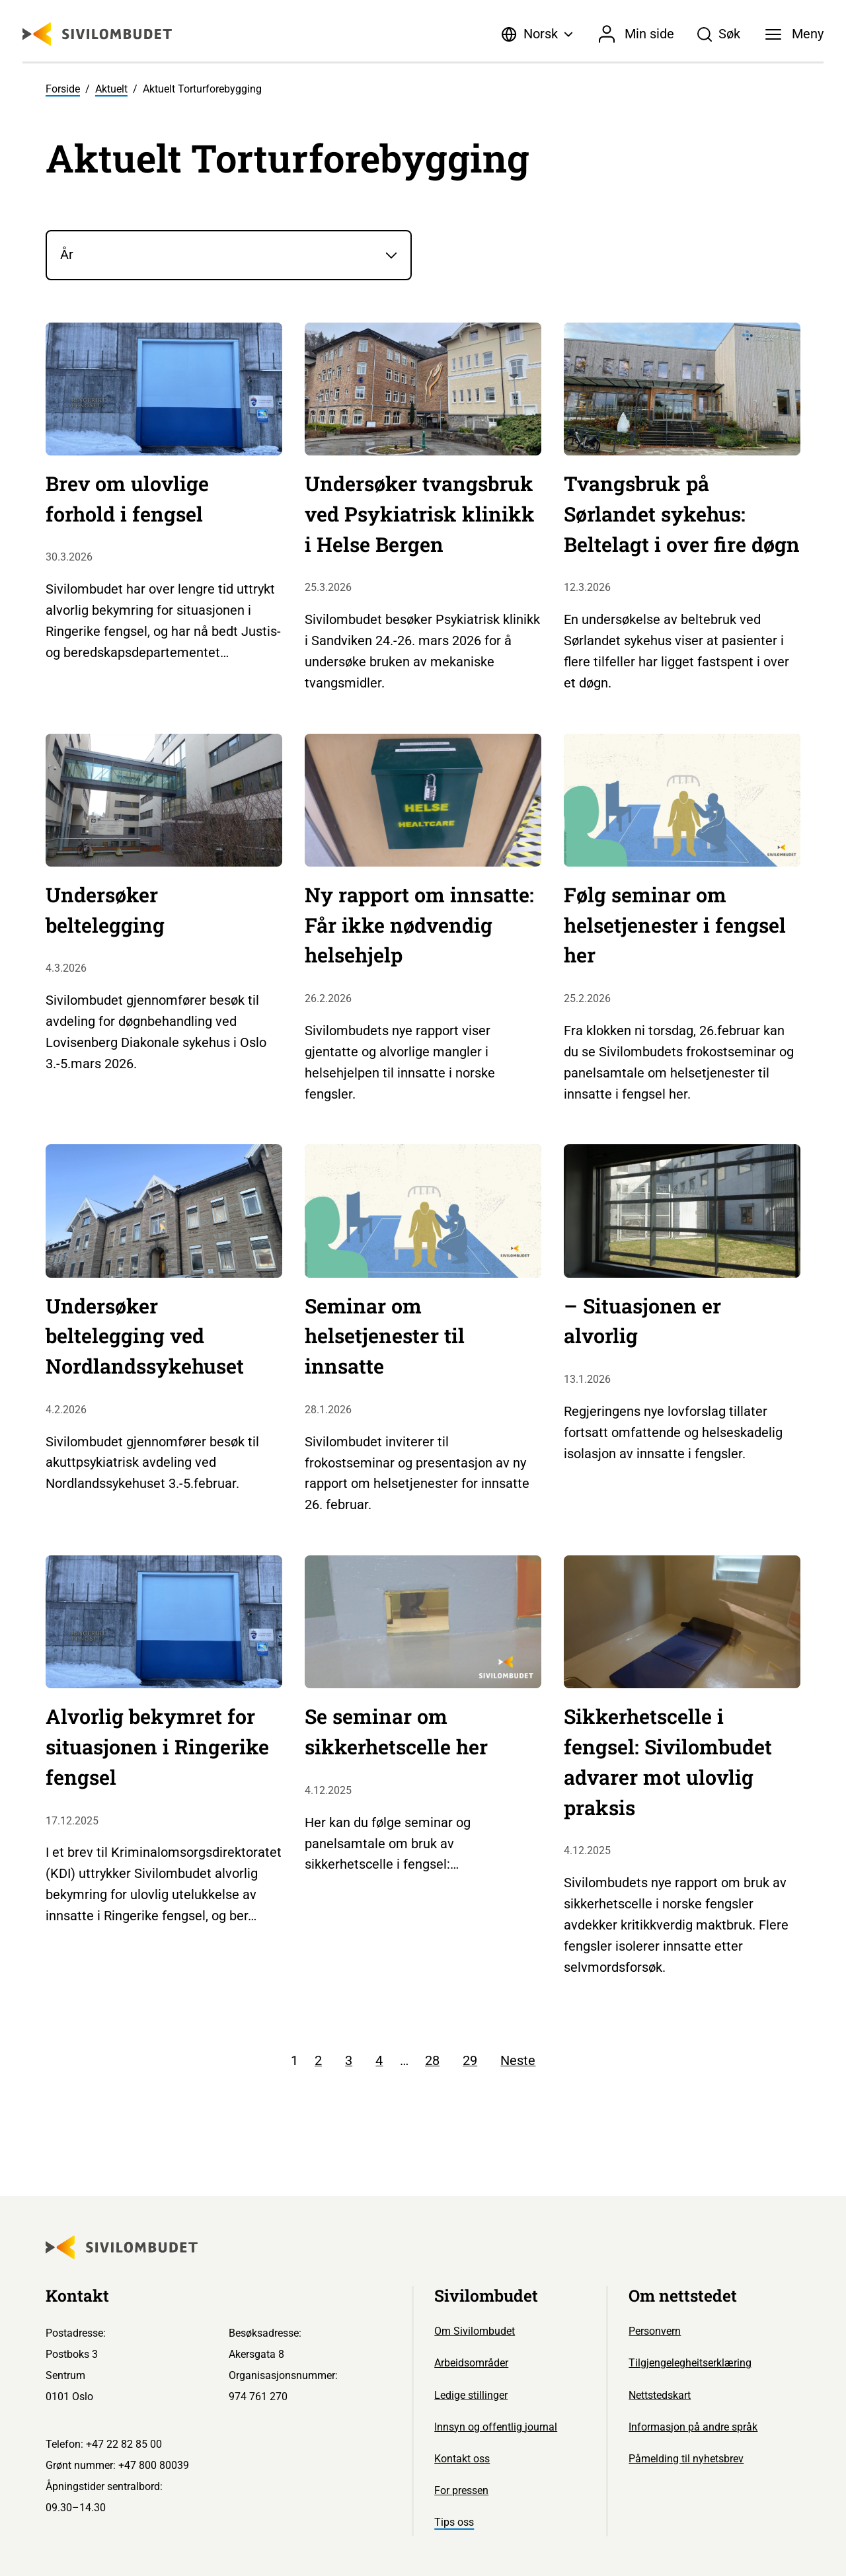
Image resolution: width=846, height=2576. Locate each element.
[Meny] (794, 34)
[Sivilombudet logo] (97, 34)
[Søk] (719, 34)
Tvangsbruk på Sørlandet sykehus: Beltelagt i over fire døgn (682, 513)
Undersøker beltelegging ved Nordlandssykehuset (145, 1336)
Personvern (655, 2331)
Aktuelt (111, 89)
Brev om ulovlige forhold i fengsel (127, 498)
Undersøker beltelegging (105, 909)
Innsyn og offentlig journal (495, 2427)
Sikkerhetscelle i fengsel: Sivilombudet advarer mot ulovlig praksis (668, 1761)
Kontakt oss (462, 2458)
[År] (228, 255)
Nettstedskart (660, 2395)
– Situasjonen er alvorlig (642, 1320)
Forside (63, 89)
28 (432, 2060)
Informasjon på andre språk (693, 2427)
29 (470, 2060)
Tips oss (454, 2522)
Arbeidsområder (471, 2363)
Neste (517, 2060)
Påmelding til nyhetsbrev (686, 2458)
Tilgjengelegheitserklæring (690, 2363)
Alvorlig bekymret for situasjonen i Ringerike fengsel (157, 1746)
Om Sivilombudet (474, 2331)
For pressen (461, 2490)
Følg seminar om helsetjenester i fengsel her (675, 924)
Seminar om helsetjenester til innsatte (385, 1336)
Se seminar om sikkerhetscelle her (396, 1731)
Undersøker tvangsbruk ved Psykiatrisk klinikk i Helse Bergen (420, 513)
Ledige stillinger (471, 2395)
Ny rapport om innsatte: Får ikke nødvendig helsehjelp (419, 924)
